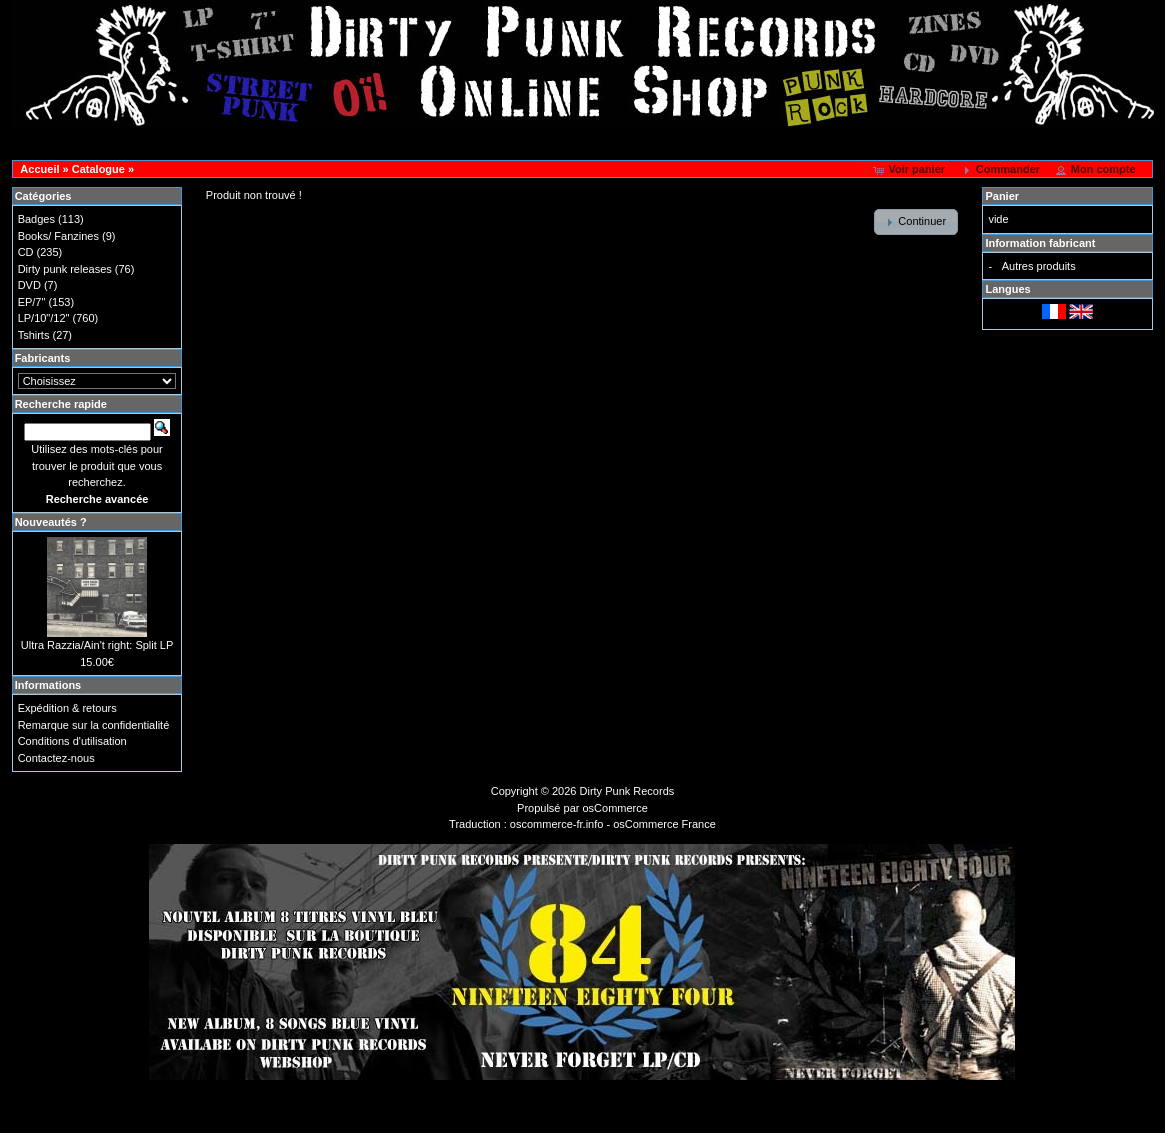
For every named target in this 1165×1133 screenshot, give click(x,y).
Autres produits (1039, 266)
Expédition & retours (67, 708)
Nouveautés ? (51, 522)
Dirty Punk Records (627, 791)
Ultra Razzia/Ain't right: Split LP (97, 645)
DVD (29, 285)
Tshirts (34, 335)
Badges (36, 219)
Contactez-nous (56, 758)
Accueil (39, 169)
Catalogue (98, 169)
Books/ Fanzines (58, 236)
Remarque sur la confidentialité (94, 725)
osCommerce (615, 808)
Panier (1002, 196)
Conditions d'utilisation (72, 741)
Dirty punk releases (65, 269)
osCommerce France (664, 824)
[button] (910, 170)
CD (26, 252)
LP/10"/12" (44, 318)
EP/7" (32, 302)
